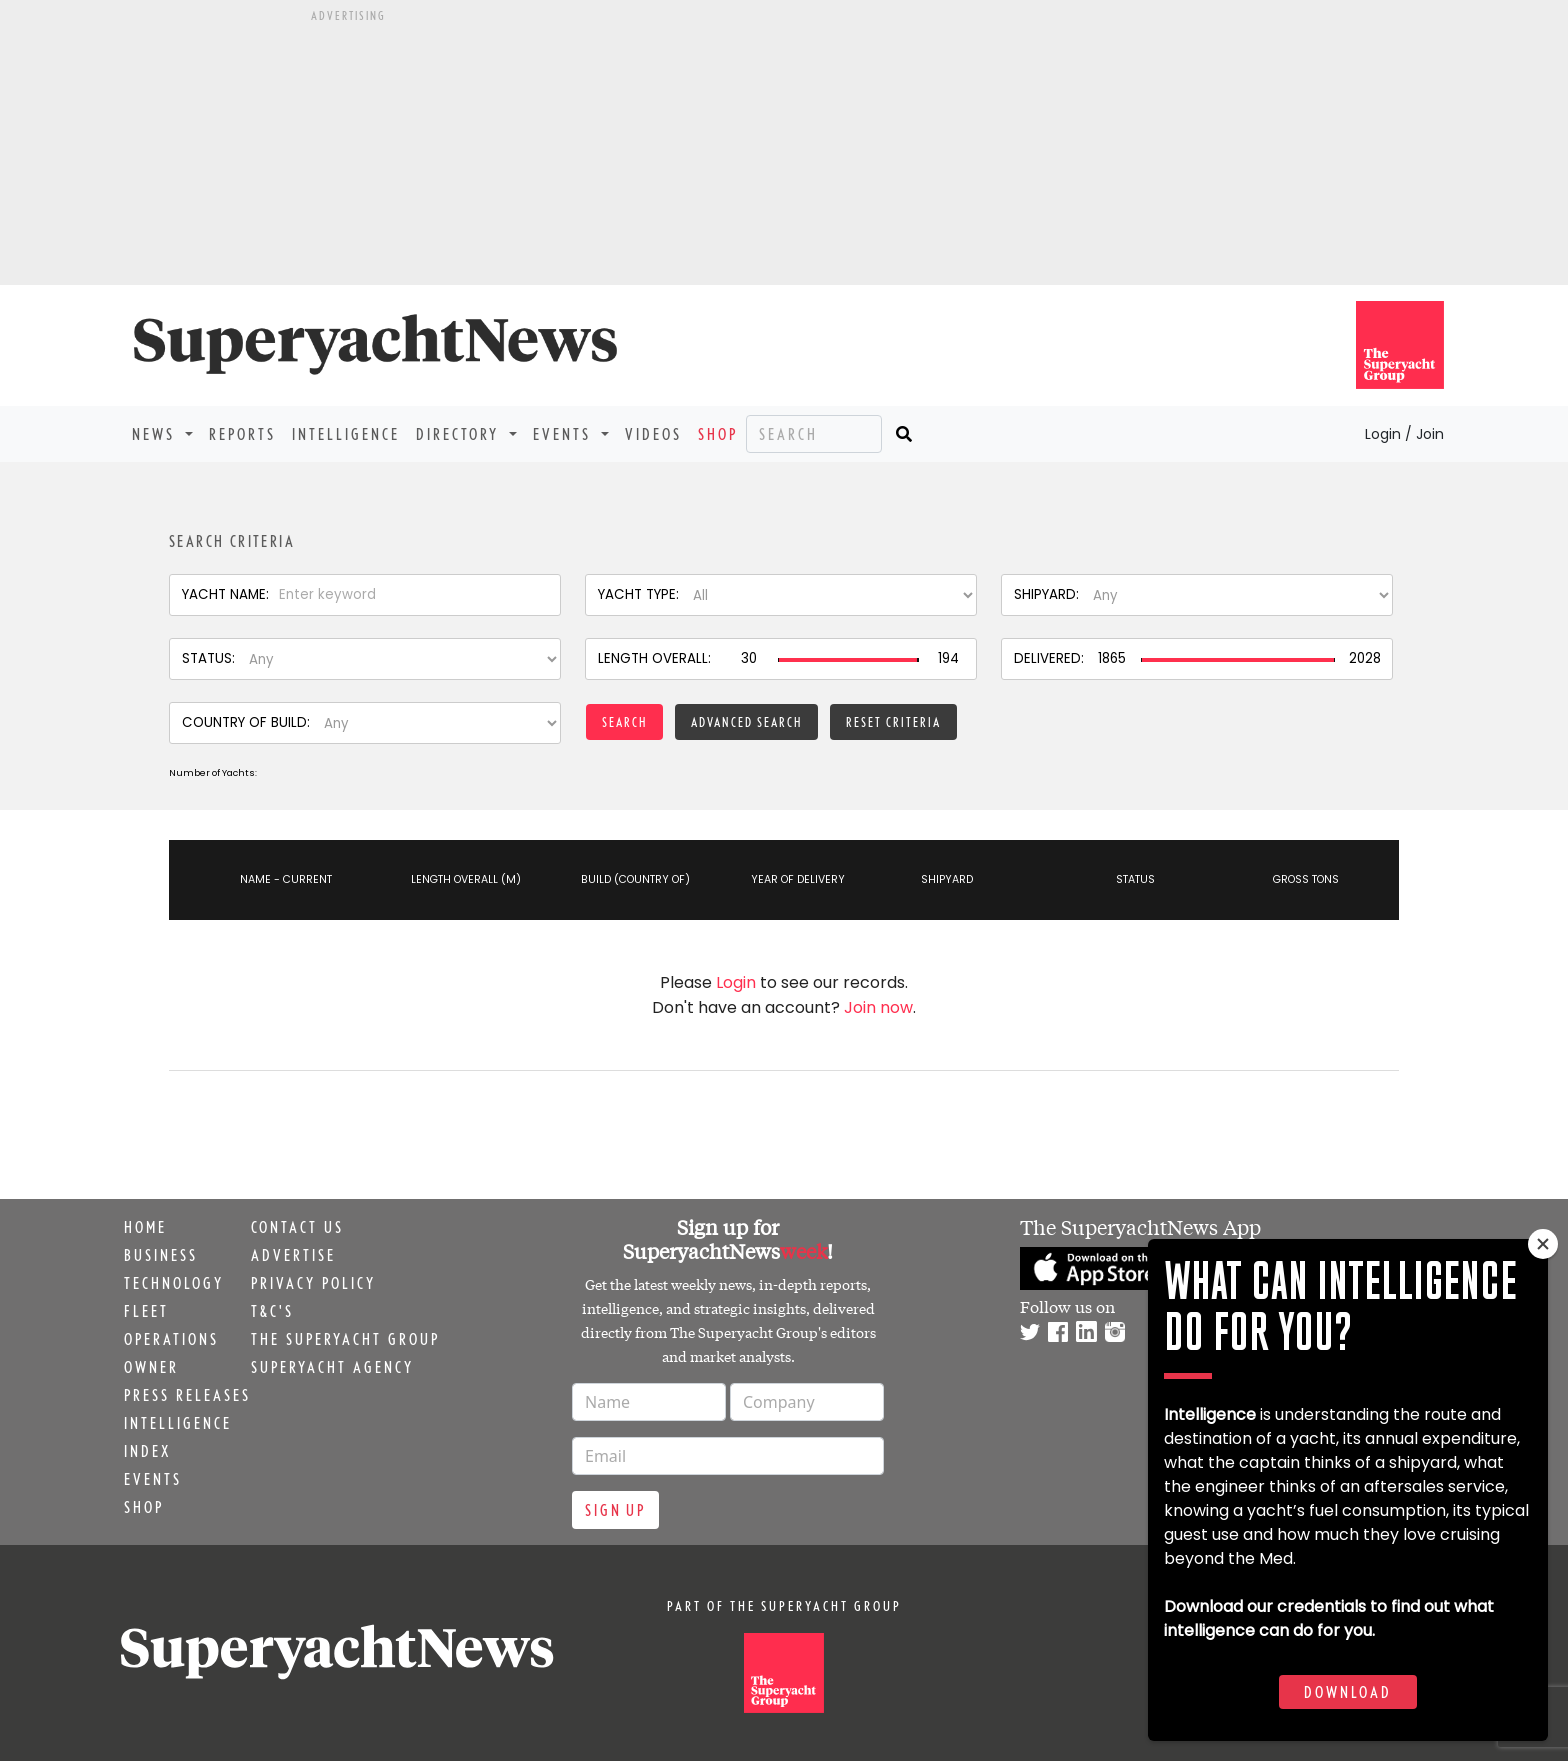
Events (153, 1479)
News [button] (156, 434)
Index (147, 1451)
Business (161, 1255)
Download (1348, 1692)
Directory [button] (460, 434)
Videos (653, 434)
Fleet (146, 1311)
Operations (171, 1339)
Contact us (297, 1227)
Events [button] (565, 434)
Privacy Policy (313, 1283)
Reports (242, 434)
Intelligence (346, 434)
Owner (151, 1367)
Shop (718, 434)
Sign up (615, 1510)
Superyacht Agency (332, 1367)
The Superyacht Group (345, 1339)
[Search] (814, 434)
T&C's (272, 1311)
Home (145, 1227)
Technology (174, 1283)
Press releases (187, 1395)
